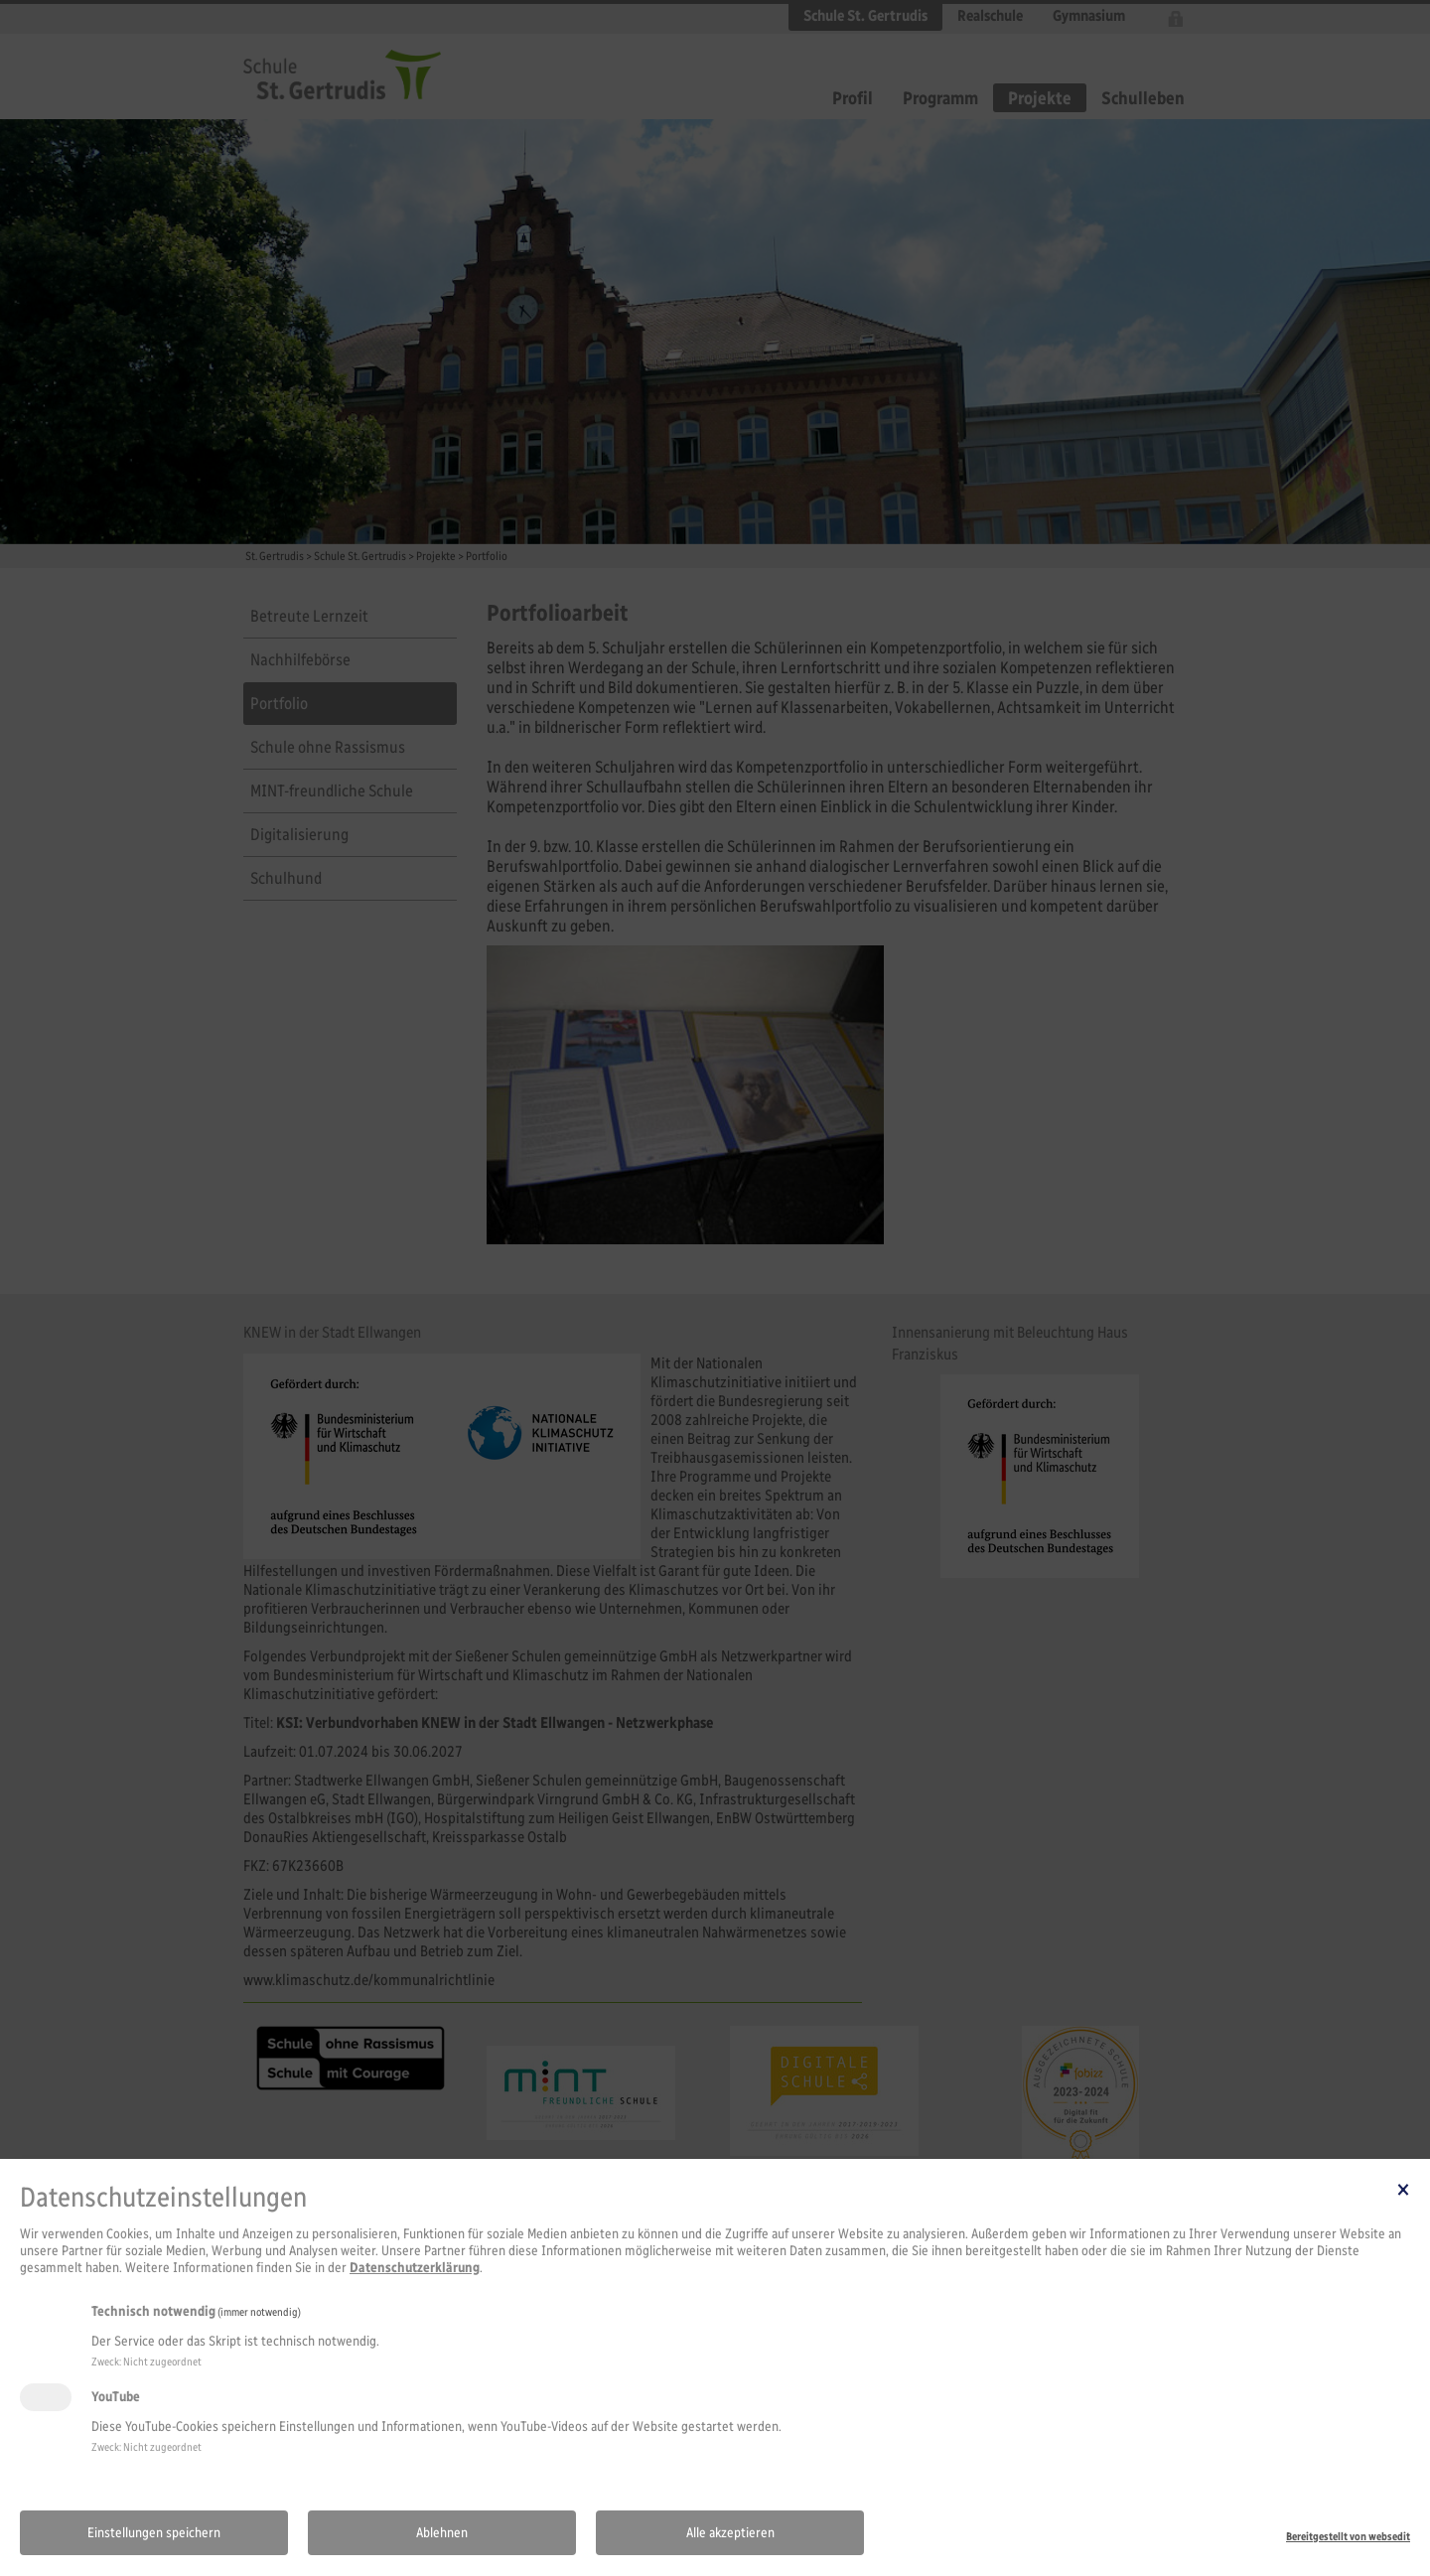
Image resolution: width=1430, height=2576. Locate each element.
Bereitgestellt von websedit (1348, 2536)
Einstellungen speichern (153, 2532)
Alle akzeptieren (730, 2532)
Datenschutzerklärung (415, 2267)
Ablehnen (442, 2532)
